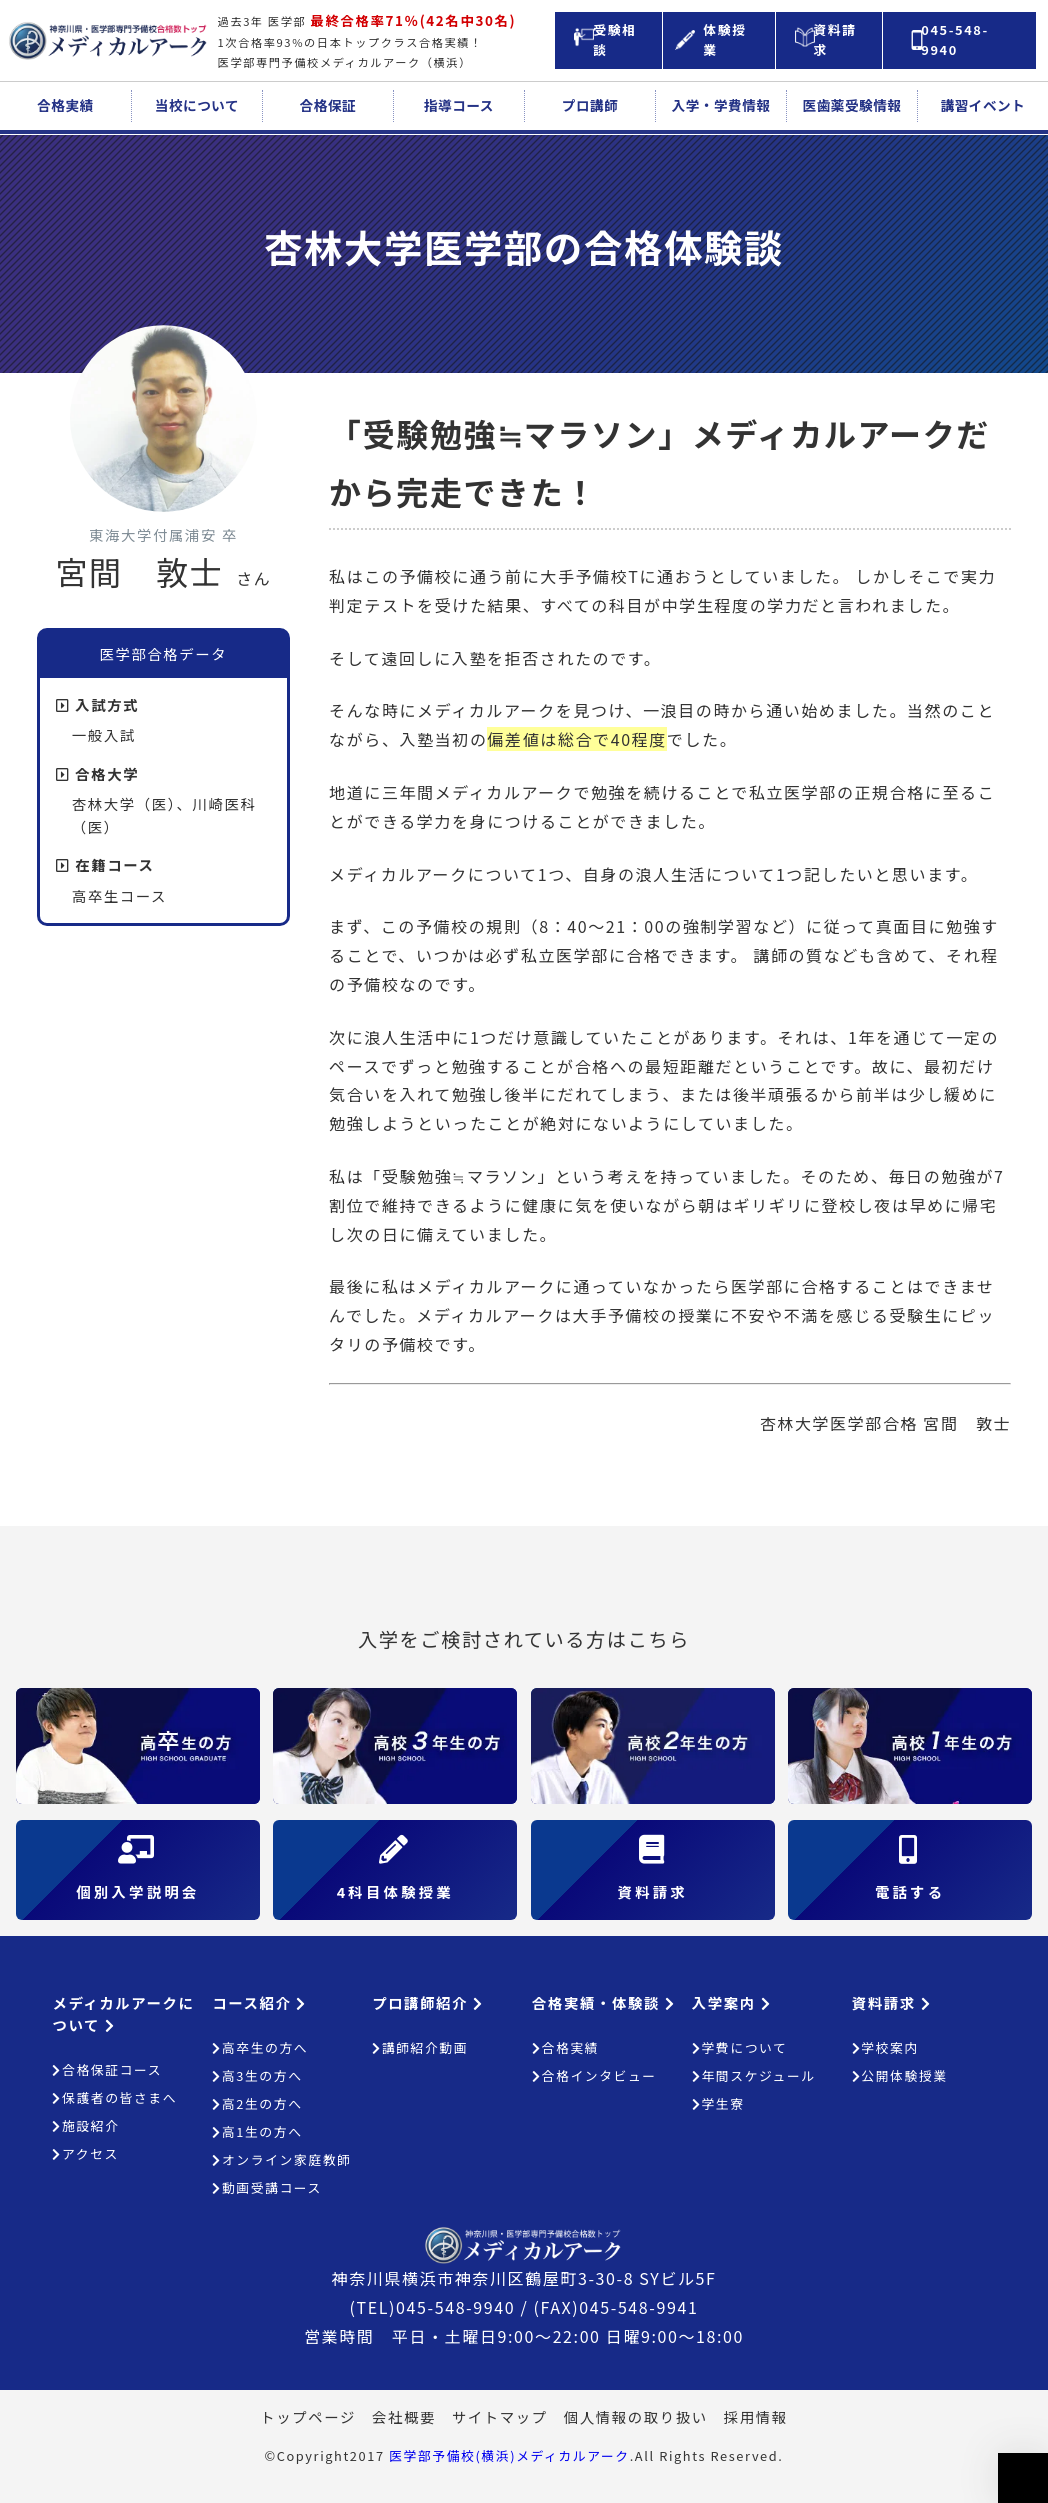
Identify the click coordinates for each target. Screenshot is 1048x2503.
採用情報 (756, 2416)
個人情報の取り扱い (636, 2416)
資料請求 (891, 2002)
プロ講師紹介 (427, 2002)
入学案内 (731, 2002)
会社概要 (404, 2416)
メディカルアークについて (123, 2013)
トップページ (308, 2416)
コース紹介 (259, 2002)
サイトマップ (500, 2416)
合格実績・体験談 (603, 2002)
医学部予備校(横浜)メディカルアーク (509, 2455)
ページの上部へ (1023, 2478)
